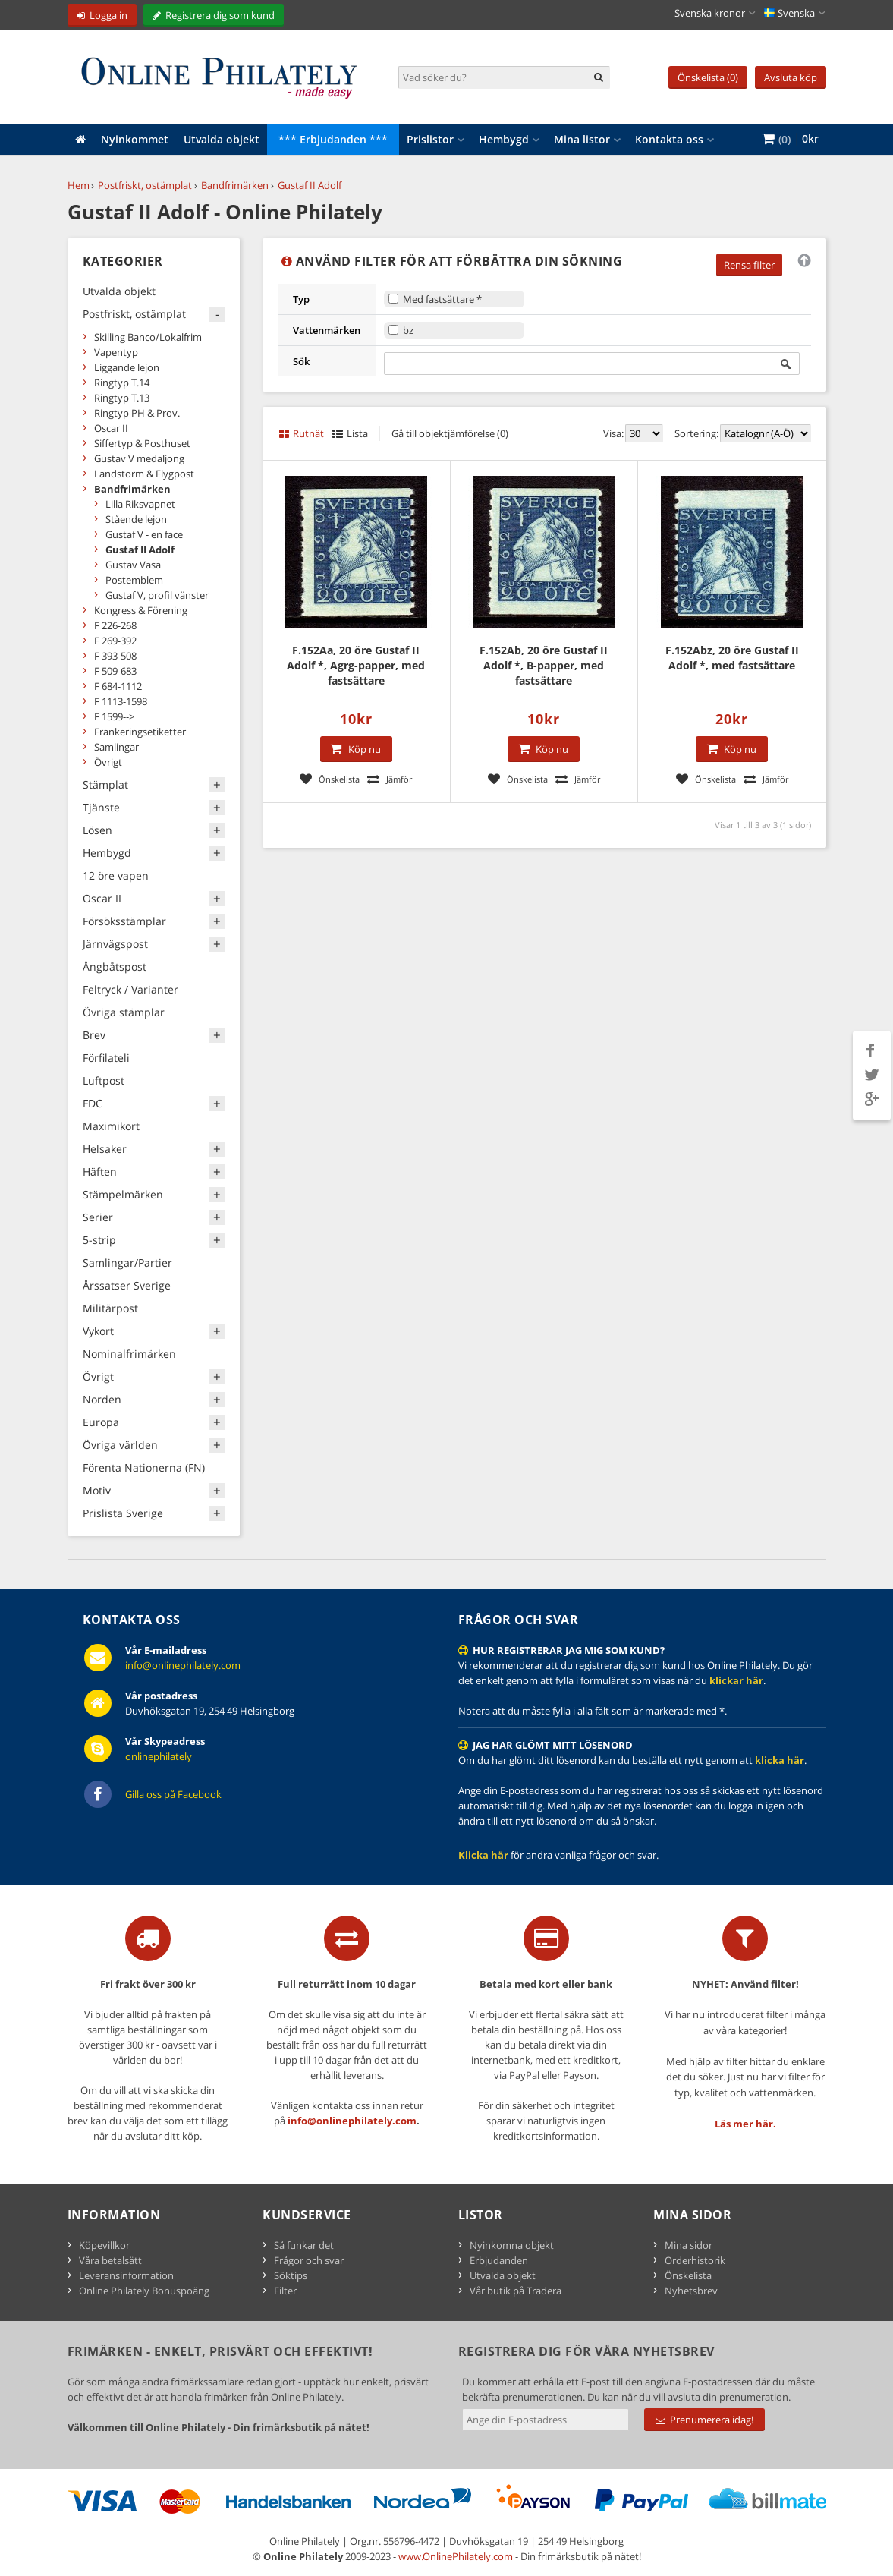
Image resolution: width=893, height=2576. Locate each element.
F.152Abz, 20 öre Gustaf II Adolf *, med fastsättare (732, 657)
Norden (102, 1399)
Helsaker (105, 1149)
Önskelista (688, 2275)
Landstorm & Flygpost (144, 473)
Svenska (789, 13)
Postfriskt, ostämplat (145, 185)
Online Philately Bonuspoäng (144, 2290)
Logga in (108, 15)
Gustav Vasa (133, 565)
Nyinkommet (134, 139)
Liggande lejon (126, 367)
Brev (94, 1035)
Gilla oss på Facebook (173, 1794)
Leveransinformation (126, 2275)
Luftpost (103, 1080)
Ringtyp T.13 (121, 398)
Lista (357, 433)
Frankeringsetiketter (140, 731)
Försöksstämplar (124, 921)
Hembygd (504, 139)
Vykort (98, 1331)
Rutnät (308, 433)
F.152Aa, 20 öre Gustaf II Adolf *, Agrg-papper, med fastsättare (356, 665)
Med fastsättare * (442, 299)
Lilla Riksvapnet (140, 504)
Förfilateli (106, 1057)
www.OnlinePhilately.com (455, 2556)
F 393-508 (115, 656)
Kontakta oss (669, 139)
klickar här (736, 1680)
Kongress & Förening (140, 610)
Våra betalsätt (110, 2260)
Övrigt (108, 762)
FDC (92, 1103)
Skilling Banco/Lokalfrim (148, 337)
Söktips (290, 2275)
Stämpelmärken (123, 1194)
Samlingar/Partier (127, 1262)
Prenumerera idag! (704, 2419)
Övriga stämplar (124, 1012)
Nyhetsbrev (691, 2290)
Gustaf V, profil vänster (157, 595)
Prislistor (430, 139)
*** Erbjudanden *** (333, 139)
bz (408, 330)
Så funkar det (304, 2245)
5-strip (99, 1240)
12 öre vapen (116, 875)
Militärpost (110, 1308)
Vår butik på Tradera (515, 2290)
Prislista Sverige (123, 1513)
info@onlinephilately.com (183, 1665)
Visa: (613, 433)
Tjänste (101, 807)
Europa (101, 1422)
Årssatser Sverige (127, 1285)
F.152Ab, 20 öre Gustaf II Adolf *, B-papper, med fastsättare (544, 665)
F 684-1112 (118, 686)
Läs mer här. (745, 2123)
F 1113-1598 (120, 701)
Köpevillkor (104, 2245)
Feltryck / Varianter (130, 989)
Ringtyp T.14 (121, 382)
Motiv (97, 1490)
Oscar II (111, 428)
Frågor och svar (309, 2260)
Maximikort (111, 1126)
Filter (285, 2290)
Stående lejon (136, 519)
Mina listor (582, 139)
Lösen (97, 830)
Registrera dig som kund (220, 15)
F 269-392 (115, 640)
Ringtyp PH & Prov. (137, 413)
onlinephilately (158, 1756)
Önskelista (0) (708, 77)
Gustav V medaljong (139, 458)
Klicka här (483, 1855)
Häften (100, 1171)
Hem (79, 185)
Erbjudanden (499, 2260)
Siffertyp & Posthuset (142, 443)
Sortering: (696, 433)
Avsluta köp (790, 77)
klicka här (779, 1760)
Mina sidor (688, 2245)
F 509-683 (115, 671)
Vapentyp (116, 352)
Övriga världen (120, 1445)
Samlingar (116, 747)
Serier (98, 1217)
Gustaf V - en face (144, 534)
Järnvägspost (115, 944)
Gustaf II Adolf (309, 185)
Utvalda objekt (221, 139)
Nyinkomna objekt (512, 2245)
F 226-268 (115, 625)
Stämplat (105, 784)
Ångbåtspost (114, 966)
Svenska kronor (709, 13)
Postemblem (134, 580)
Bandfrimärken (235, 185)
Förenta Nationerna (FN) (144, 1467)
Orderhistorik (695, 2260)
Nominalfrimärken (129, 1353)
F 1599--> (114, 716)
